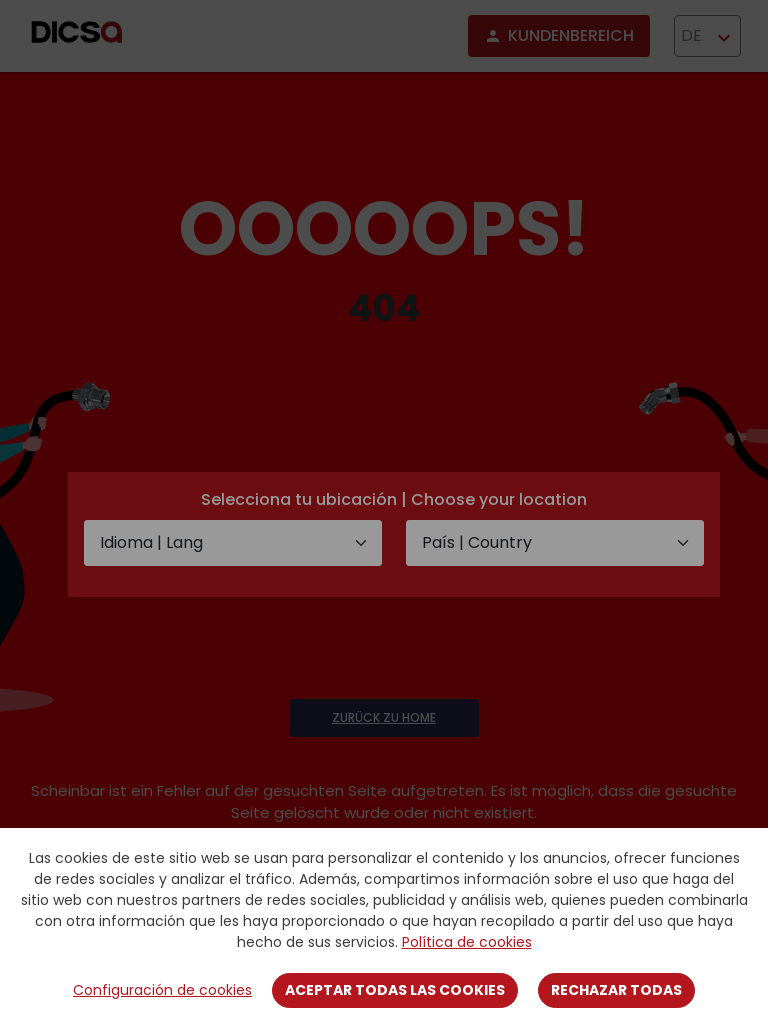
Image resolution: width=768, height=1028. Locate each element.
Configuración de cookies (162, 990)
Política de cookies (467, 942)
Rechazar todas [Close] (616, 990)
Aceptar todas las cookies (395, 990)
